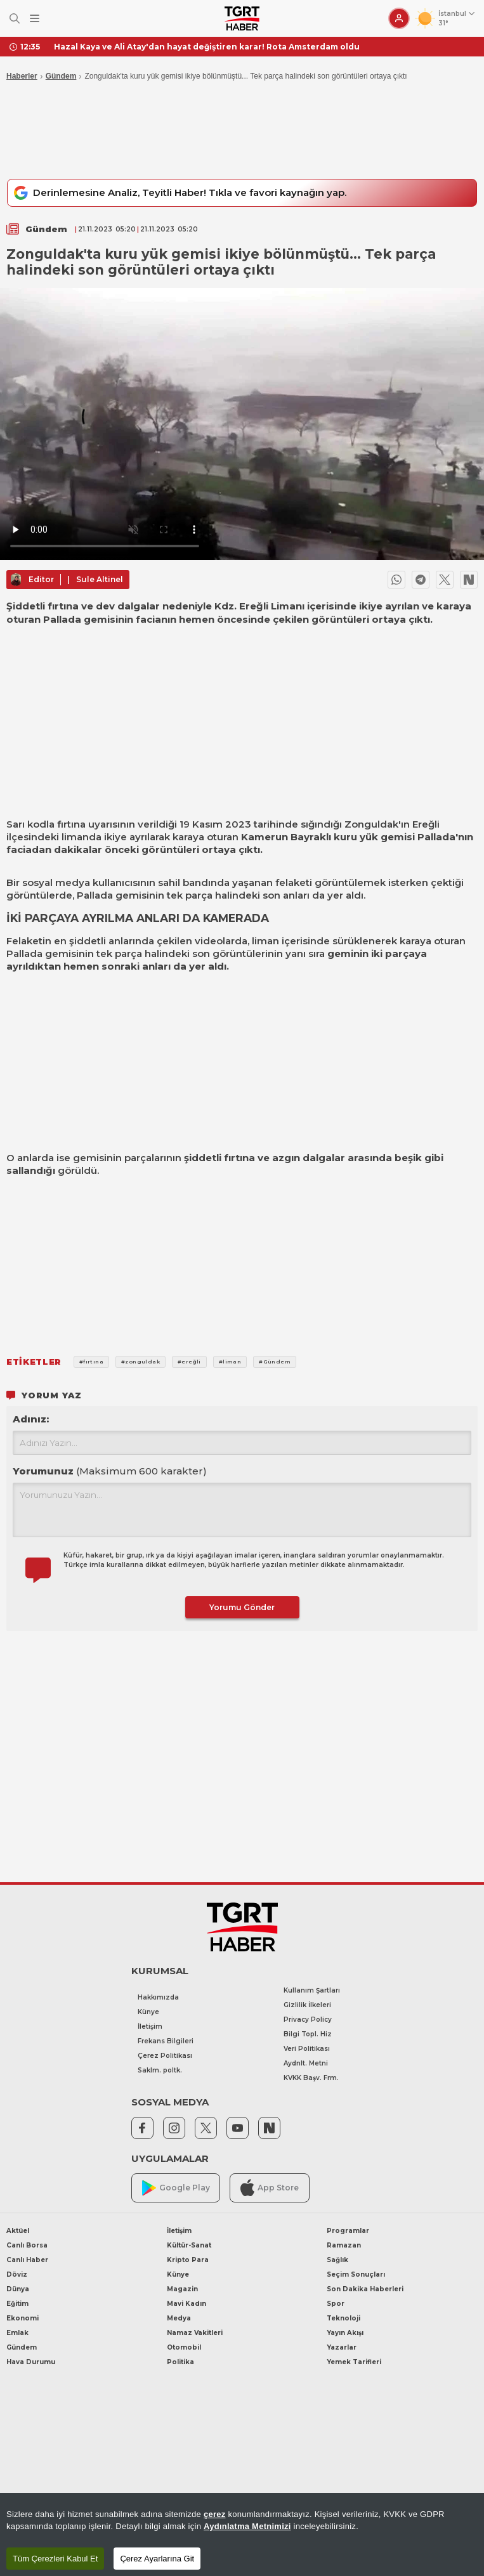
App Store (269, 2187)
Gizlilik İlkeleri (307, 2005)
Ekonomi (22, 2318)
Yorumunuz (110, 1471)
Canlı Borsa (27, 2245)
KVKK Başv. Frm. (311, 2078)
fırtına (71, 824)
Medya (179, 2318)
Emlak (17, 2333)
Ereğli (426, 824)
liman (265, 941)
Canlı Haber (27, 2260)
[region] (242, 2534)
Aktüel (17, 2231)
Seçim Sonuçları (356, 2274)
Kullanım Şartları (312, 1990)
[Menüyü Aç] (34, 19)
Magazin (182, 2289)
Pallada (436, 837)
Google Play (176, 2188)
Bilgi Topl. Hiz (308, 2034)
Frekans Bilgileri (165, 2041)
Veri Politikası (307, 2049)
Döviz (16, 2274)
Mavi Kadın (186, 2304)
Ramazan (344, 2245)
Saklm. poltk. (160, 2070)
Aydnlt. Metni (306, 2063)
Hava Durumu (30, 2362)
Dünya (17, 2289)
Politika (180, 2362)
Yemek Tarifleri (354, 2362)
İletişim (150, 2026)
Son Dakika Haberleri (365, 2289)
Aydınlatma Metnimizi (247, 2526)
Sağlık (337, 2260)
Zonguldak (371, 824)
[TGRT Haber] (242, 18)
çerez (215, 2514)
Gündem (61, 76)
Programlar (348, 2231)
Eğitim (17, 2304)
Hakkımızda (158, 1997)
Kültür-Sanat (189, 2245)
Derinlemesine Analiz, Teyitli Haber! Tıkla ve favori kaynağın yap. (178, 193)
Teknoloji (343, 2318)
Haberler (21, 76)
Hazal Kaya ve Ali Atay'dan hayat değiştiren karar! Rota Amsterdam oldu (207, 46)
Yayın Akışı (345, 2333)
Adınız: (31, 1419)
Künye (148, 2012)
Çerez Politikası (165, 2056)
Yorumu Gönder (242, 1607)
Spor (335, 2304)
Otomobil (184, 2347)
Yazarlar (341, 2347)
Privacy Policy (308, 2019)
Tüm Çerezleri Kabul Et (55, 2558)
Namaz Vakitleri (195, 2333)
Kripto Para (188, 2260)
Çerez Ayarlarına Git (157, 2558)
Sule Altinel (99, 579)
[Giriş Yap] (399, 18)
